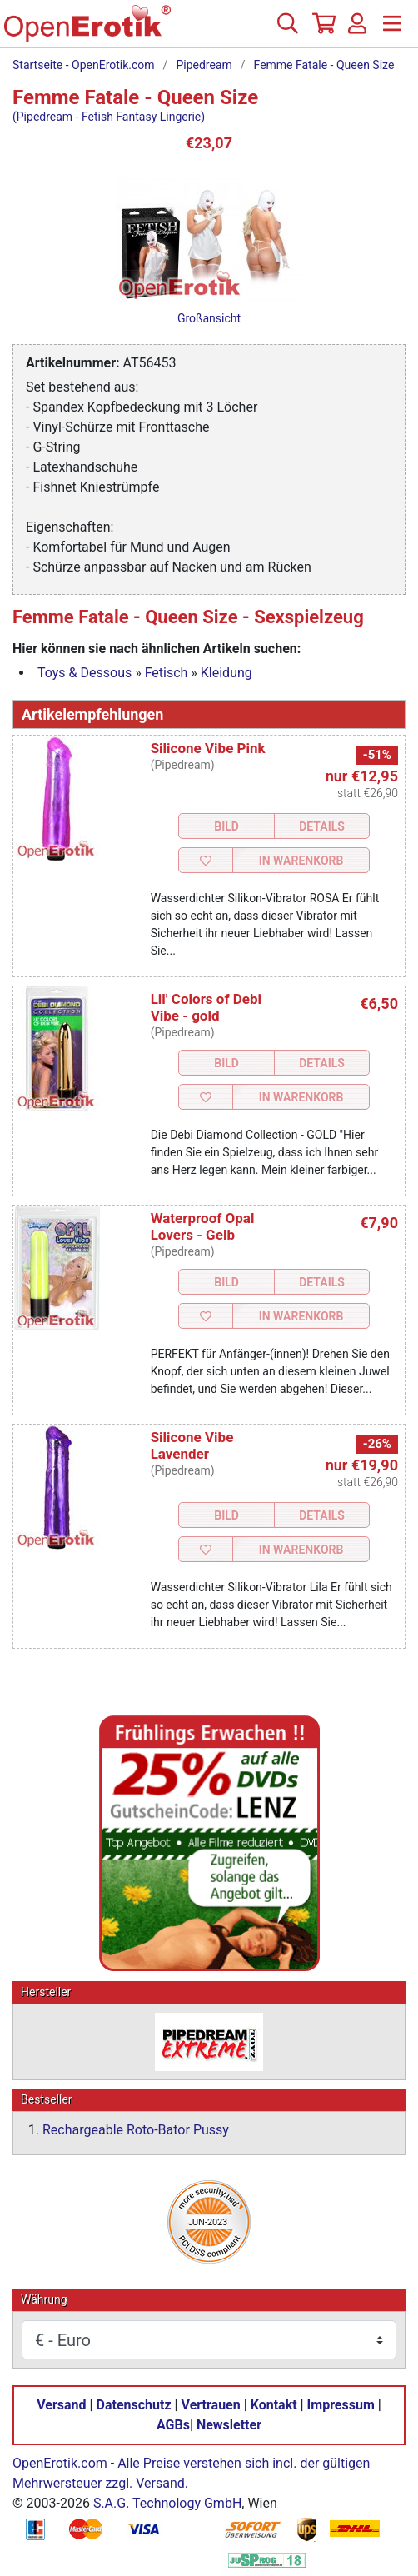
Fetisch (166, 673)
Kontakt (274, 2405)
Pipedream (203, 65)
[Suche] (287, 30)
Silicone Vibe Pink (208, 748)
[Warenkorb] (322, 30)
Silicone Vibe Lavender (192, 1445)
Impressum (341, 2405)
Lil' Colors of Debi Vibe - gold (206, 1007)
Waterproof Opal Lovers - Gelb (203, 1226)
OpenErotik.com (59, 2463)
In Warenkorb (301, 860)
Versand (61, 2405)
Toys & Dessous (84, 673)
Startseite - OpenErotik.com (83, 65)
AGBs (173, 2425)
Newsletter (229, 2425)
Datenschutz (134, 2405)
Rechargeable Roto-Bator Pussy (135, 2130)
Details (322, 826)
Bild (226, 826)
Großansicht (209, 318)
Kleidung (226, 673)
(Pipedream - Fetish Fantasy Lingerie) (108, 116)
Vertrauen (211, 2405)
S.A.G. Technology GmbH (167, 2503)
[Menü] (392, 30)
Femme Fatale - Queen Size (324, 65)
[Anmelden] (357, 30)
